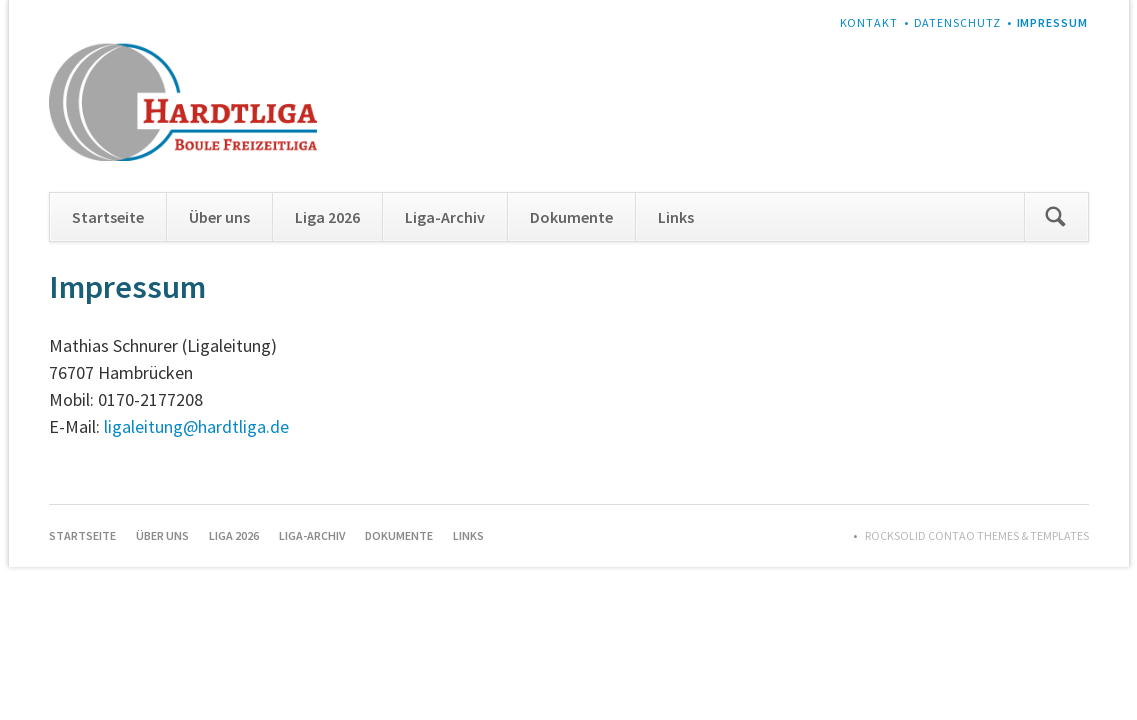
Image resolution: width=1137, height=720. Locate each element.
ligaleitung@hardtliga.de (196, 426)
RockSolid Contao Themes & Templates (977, 535)
